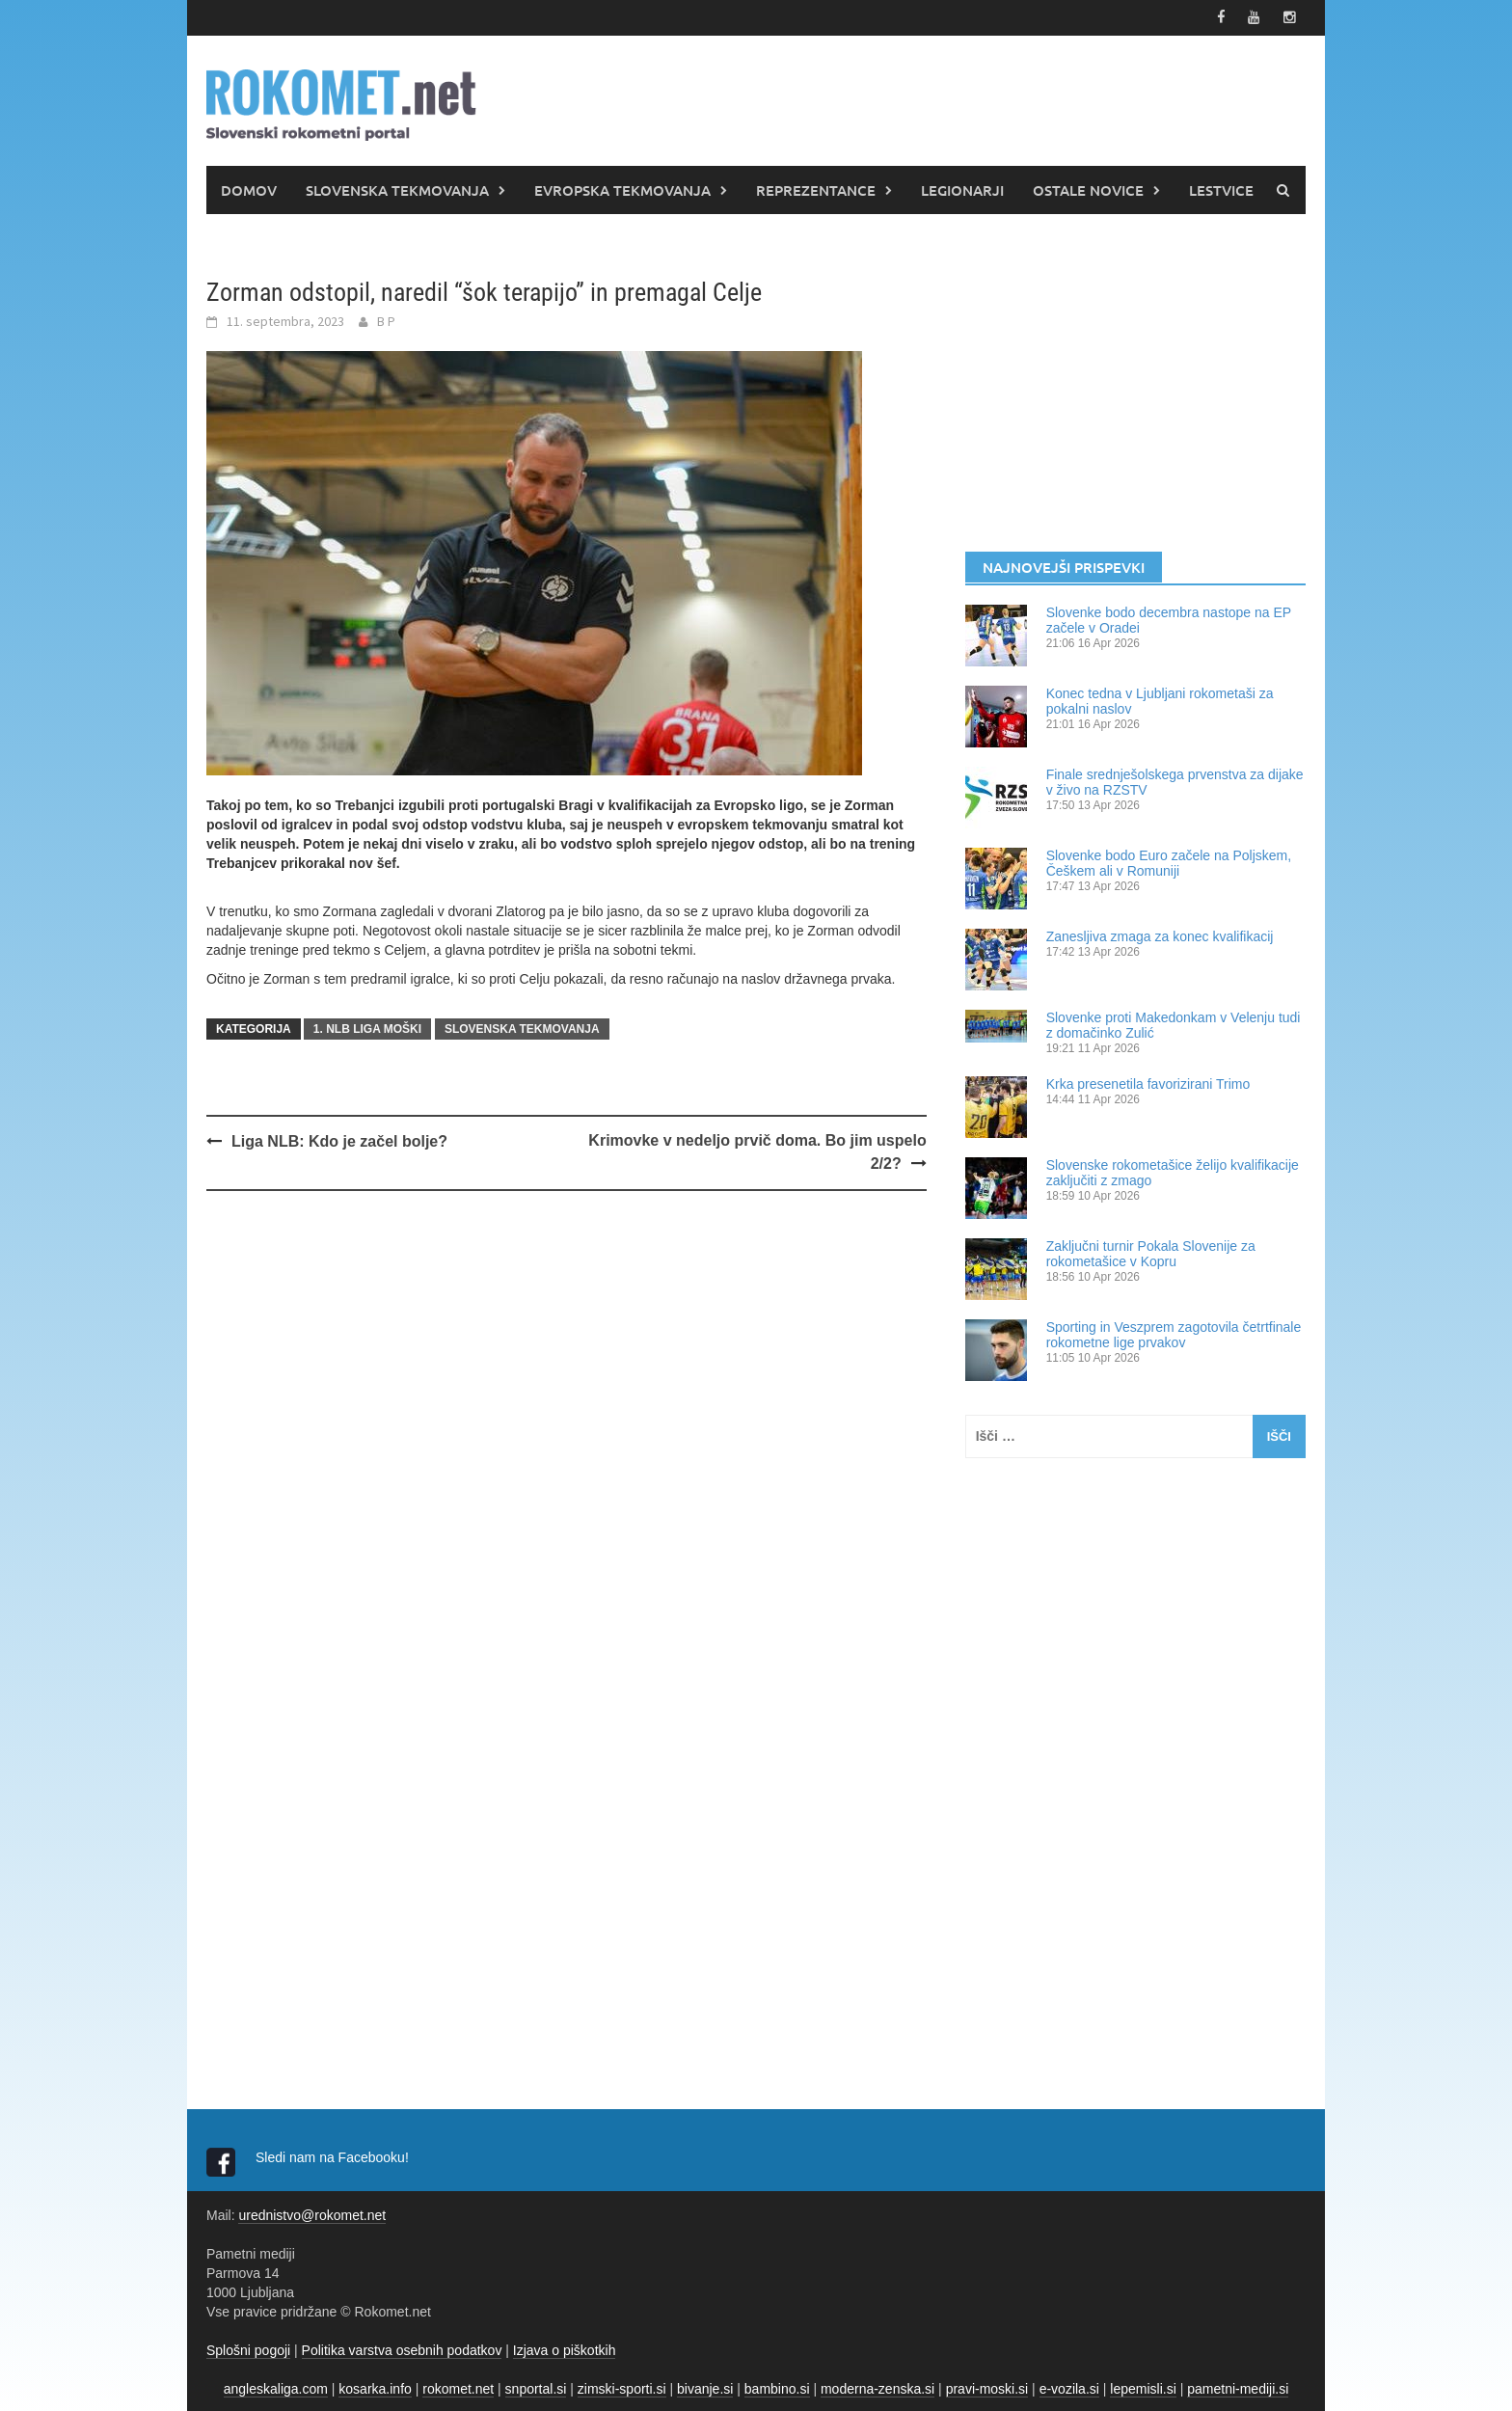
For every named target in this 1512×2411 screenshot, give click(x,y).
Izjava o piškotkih (564, 2348)
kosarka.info (374, 2387)
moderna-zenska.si (877, 2387)
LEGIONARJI (962, 188)
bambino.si (777, 2387)
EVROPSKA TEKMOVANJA (622, 188)
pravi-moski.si (987, 2387)
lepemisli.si (1142, 2387)
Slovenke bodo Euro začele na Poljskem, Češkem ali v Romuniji (1168, 861)
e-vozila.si (1069, 2387)
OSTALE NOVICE (1088, 188)
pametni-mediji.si (1237, 2387)
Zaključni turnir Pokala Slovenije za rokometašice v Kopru (1151, 1251)
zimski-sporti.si (622, 2387)
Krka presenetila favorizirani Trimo (1148, 1082)
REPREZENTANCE (816, 188)
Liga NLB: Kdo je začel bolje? (339, 1139)
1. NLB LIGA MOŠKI (367, 1027)
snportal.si (536, 2387)
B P (386, 319)
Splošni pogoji (248, 2348)
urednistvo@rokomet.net (312, 2213)
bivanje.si (705, 2387)
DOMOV (249, 188)
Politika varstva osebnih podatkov (402, 2348)
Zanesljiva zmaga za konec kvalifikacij (1160, 934)
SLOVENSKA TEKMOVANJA (397, 188)
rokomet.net (458, 2387)
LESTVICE (1221, 188)
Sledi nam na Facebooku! (334, 2155)
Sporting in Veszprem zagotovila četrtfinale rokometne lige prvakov (1174, 1332)
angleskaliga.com (276, 2387)
